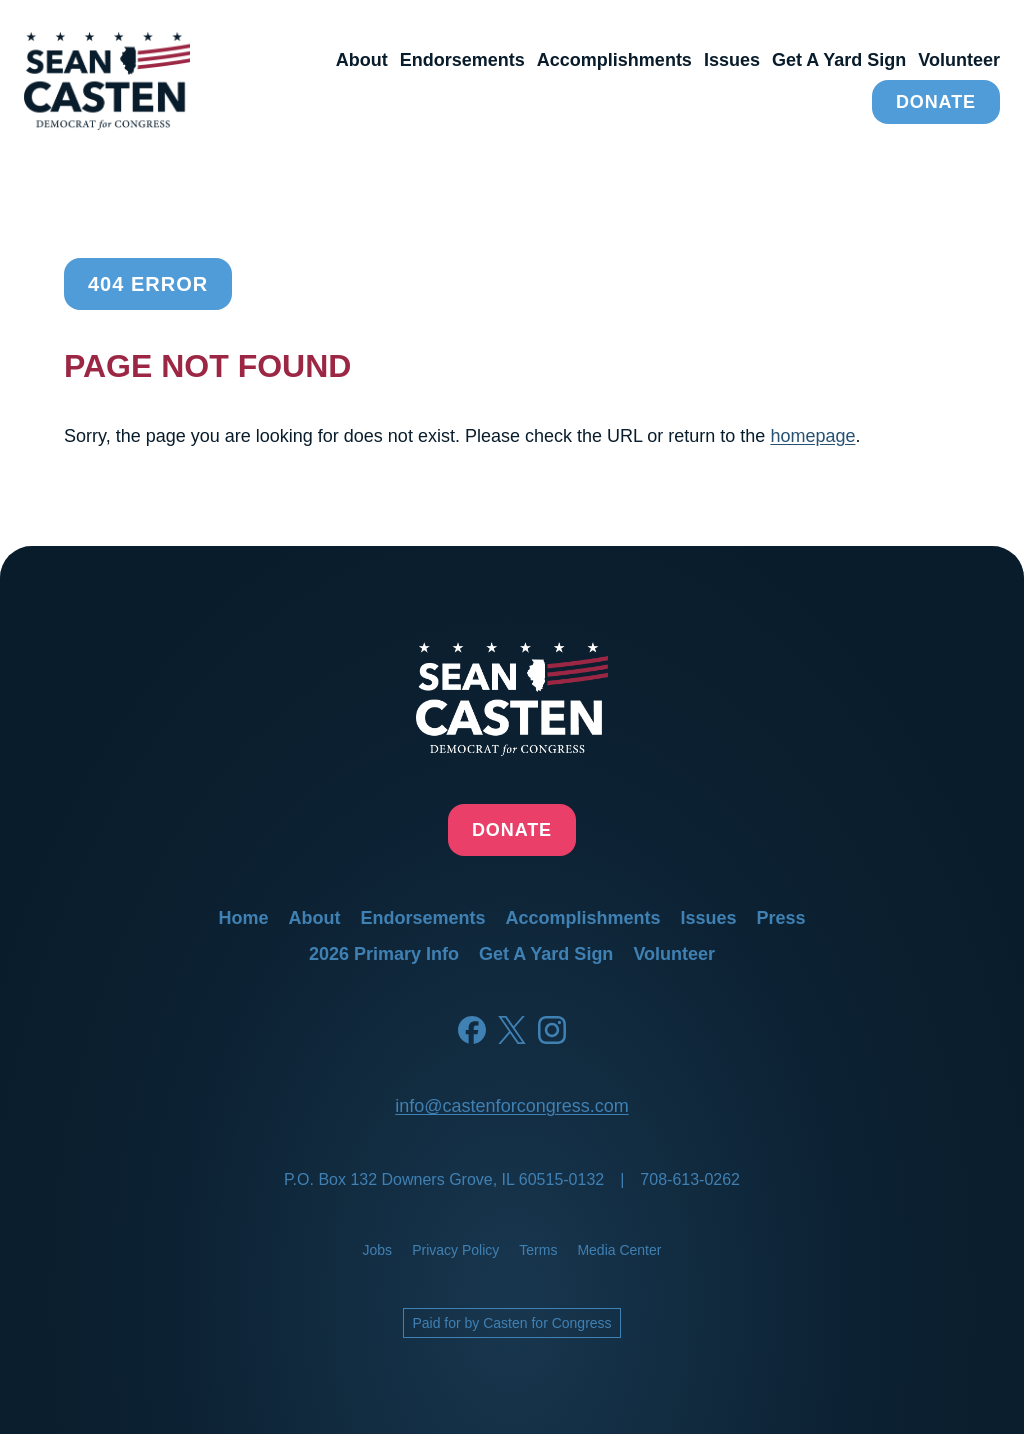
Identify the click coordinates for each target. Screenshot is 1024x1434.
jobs (378, 1250)
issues (732, 60)
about (362, 60)
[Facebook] (472, 1030)
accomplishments (614, 60)
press (781, 918)
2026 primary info (384, 954)
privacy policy (455, 1250)
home (243, 918)
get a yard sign (839, 60)
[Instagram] (552, 1030)
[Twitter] (512, 1030)
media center (619, 1250)
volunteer (959, 60)
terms (538, 1250)
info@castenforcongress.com (511, 1106)
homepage (812, 436)
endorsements (462, 60)
